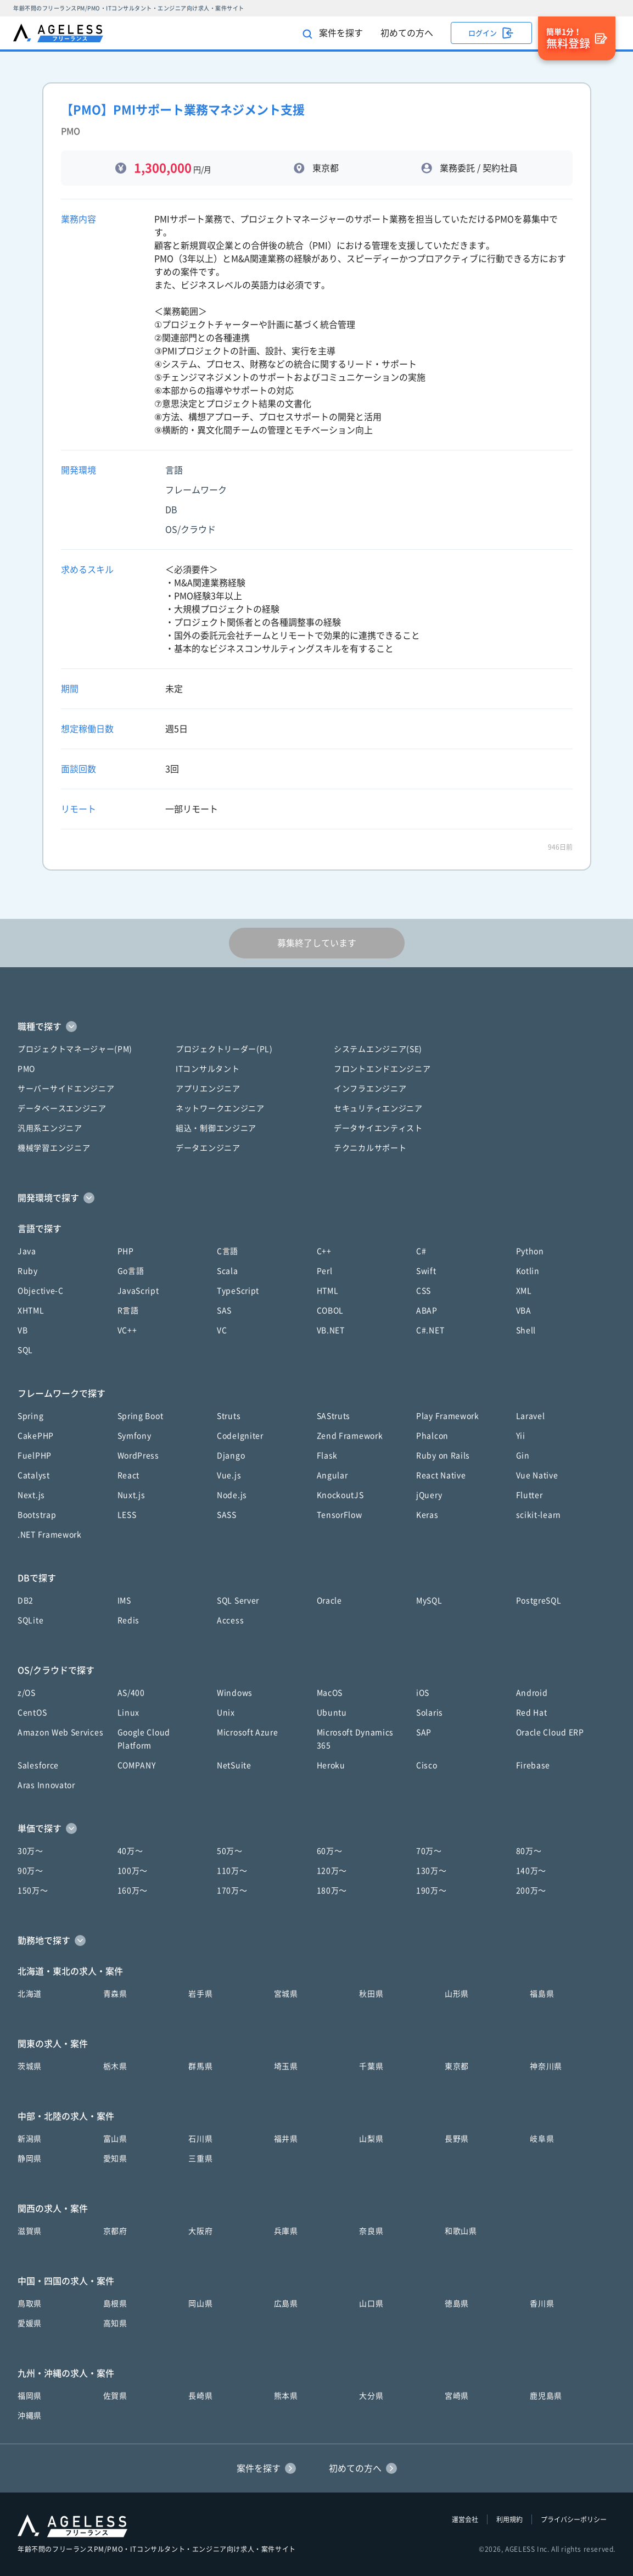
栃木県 (115, 2066)
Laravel (530, 1416)
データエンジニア (208, 1148)
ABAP (427, 1310)
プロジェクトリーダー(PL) (224, 1049)
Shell (526, 1330)
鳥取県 (30, 2303)
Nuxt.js (131, 1495)
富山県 (115, 2139)
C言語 (227, 1251)
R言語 (128, 1310)
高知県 (115, 2323)
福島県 (542, 1994)
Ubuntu (332, 1712)
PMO (26, 1069)
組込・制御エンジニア (216, 1128)
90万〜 (30, 1871)
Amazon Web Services (60, 1732)
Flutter (529, 1495)
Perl (325, 1271)
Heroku (331, 1765)
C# (421, 1251)
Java (27, 1251)
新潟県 (30, 2139)
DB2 (25, 1600)
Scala (227, 1271)
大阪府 (200, 2231)
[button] (316, 1026)
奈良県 (371, 2231)
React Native (441, 1475)
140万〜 (531, 1871)
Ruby (28, 1271)
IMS (124, 1600)
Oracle (329, 1600)
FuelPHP (35, 1455)
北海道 (30, 1994)
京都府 (115, 2231)
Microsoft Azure (247, 1732)
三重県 (200, 2158)
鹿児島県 (546, 2396)
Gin (523, 1455)
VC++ (127, 1330)
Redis (128, 1620)
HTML (328, 1291)
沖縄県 (30, 2415)
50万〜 (230, 1851)
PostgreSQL (539, 1600)
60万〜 (330, 1851)
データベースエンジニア (62, 1108)
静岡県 (30, 2158)
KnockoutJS (340, 1495)
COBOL (330, 1310)
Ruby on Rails (443, 1455)
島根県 (115, 2303)
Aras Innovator (46, 1785)
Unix (226, 1712)
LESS (127, 1515)
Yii (520, 1436)
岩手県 (200, 1994)
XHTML (31, 1310)
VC (222, 1330)
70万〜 (429, 1851)
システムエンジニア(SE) (378, 1049)
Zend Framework (350, 1436)
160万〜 (132, 1890)
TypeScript (238, 1291)
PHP (125, 1251)
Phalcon (432, 1436)
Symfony (134, 1436)
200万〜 (531, 1890)
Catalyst (34, 1475)
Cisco (427, 1765)
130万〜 (431, 1871)
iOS (422, 1693)
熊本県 (286, 2396)
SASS (227, 1515)
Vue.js (229, 1475)
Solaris (429, 1712)
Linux (128, 1712)
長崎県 (200, 2396)
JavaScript (138, 1291)
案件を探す (333, 34)
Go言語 (130, 1271)
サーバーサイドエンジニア (66, 1088)
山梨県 (371, 2139)
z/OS (27, 1693)
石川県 (200, 2139)
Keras (427, 1515)
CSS (423, 1291)
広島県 (286, 2303)
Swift (426, 1271)
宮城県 (286, 1994)
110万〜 (232, 1871)
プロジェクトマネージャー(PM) (75, 1049)
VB (22, 1330)
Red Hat (531, 1712)
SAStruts (334, 1416)
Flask (327, 1455)
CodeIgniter (240, 1436)
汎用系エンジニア (50, 1128)
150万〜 (33, 1890)
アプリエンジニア (208, 1088)
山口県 (371, 2303)
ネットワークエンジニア (220, 1108)
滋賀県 (30, 2231)
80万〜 (529, 1851)
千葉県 (371, 2066)
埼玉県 (286, 2066)
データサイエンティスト (378, 1128)
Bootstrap (37, 1515)
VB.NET (331, 1330)
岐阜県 (542, 2139)
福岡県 (30, 2396)
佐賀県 (115, 2396)
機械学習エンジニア (54, 1148)
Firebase (533, 1765)
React (128, 1475)
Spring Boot (140, 1416)
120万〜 (332, 1871)
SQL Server (238, 1600)
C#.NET (430, 1330)
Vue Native (537, 1475)
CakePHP (36, 1436)
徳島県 (457, 2303)
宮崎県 (457, 2396)
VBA (523, 1310)
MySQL (429, 1600)
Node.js (232, 1495)
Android (532, 1693)
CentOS (32, 1712)
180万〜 (332, 1890)
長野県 (457, 2139)
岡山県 (200, 2303)
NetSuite (234, 1765)
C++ (324, 1251)
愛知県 (115, 2158)
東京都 (457, 2066)
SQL (25, 1350)
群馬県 (200, 2066)
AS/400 (131, 1693)
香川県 (542, 2303)
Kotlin (528, 1271)
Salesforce (38, 1765)
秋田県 (371, 1994)
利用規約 (509, 2519)
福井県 (286, 2139)
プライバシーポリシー (574, 2519)
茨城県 (30, 2066)
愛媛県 (30, 2323)
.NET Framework (50, 1534)
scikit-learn (538, 1515)
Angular (332, 1475)
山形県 (457, 1994)
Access (230, 1620)
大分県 (371, 2396)
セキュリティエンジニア (378, 1108)
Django (231, 1455)
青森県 (115, 1994)
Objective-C (41, 1291)
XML (524, 1291)
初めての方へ (406, 33)
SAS (224, 1310)
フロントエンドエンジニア (382, 1069)
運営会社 (465, 2519)
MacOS (330, 1693)
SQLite (30, 1620)
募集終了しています (316, 943)
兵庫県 (286, 2231)
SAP (424, 1732)
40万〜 (130, 1851)
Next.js (31, 1495)
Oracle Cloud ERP (550, 1732)
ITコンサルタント (207, 1069)
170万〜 (232, 1890)
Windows (235, 1693)
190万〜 (431, 1890)
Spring (30, 1416)
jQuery (429, 1495)
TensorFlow (339, 1515)
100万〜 (132, 1871)
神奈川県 (546, 2066)
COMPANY (136, 1765)
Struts (228, 1416)
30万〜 (30, 1851)
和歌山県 (461, 2231)
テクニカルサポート (370, 1148)
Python (530, 1251)
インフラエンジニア (370, 1088)
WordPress (138, 1455)
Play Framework (447, 1416)
